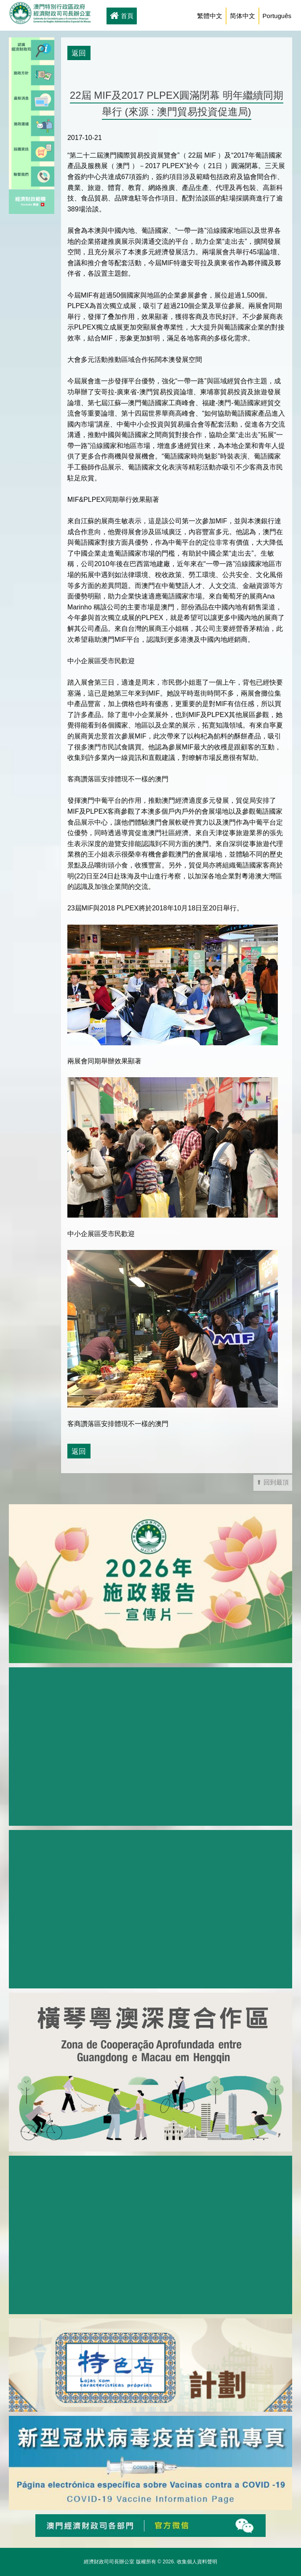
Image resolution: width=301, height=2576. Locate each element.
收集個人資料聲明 (197, 2562)
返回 (79, 53)
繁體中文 (209, 15)
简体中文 (242, 15)
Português (277, 15)
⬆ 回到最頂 (272, 1482)
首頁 (121, 16)
